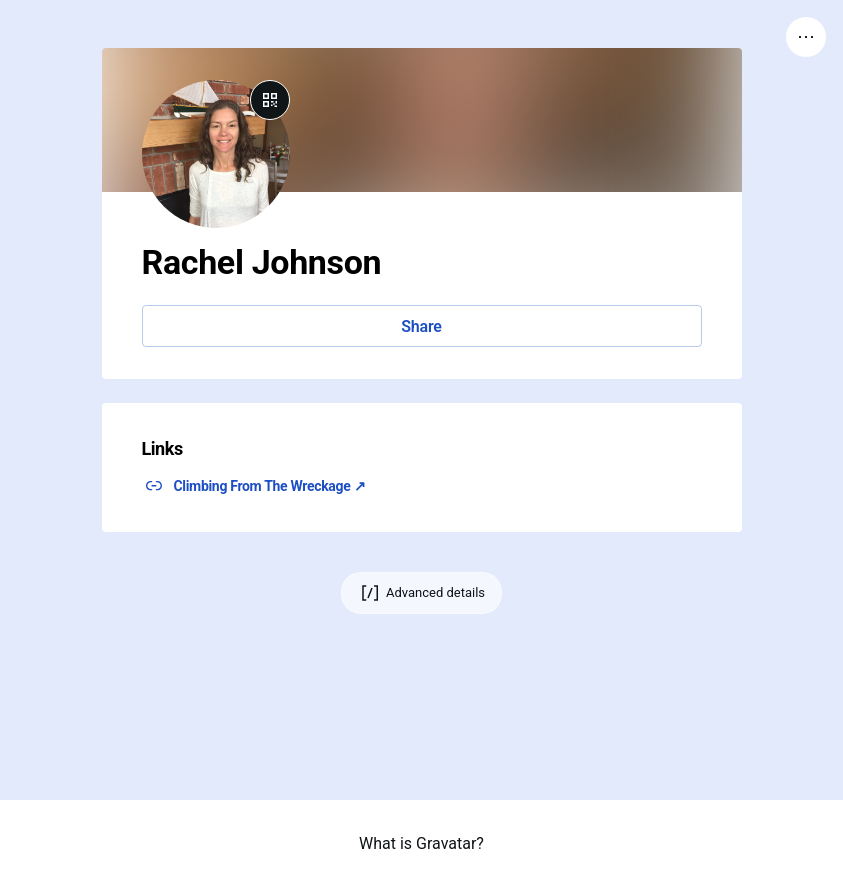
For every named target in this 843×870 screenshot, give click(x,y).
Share (421, 326)
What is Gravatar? (421, 843)
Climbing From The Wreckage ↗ (270, 486)
